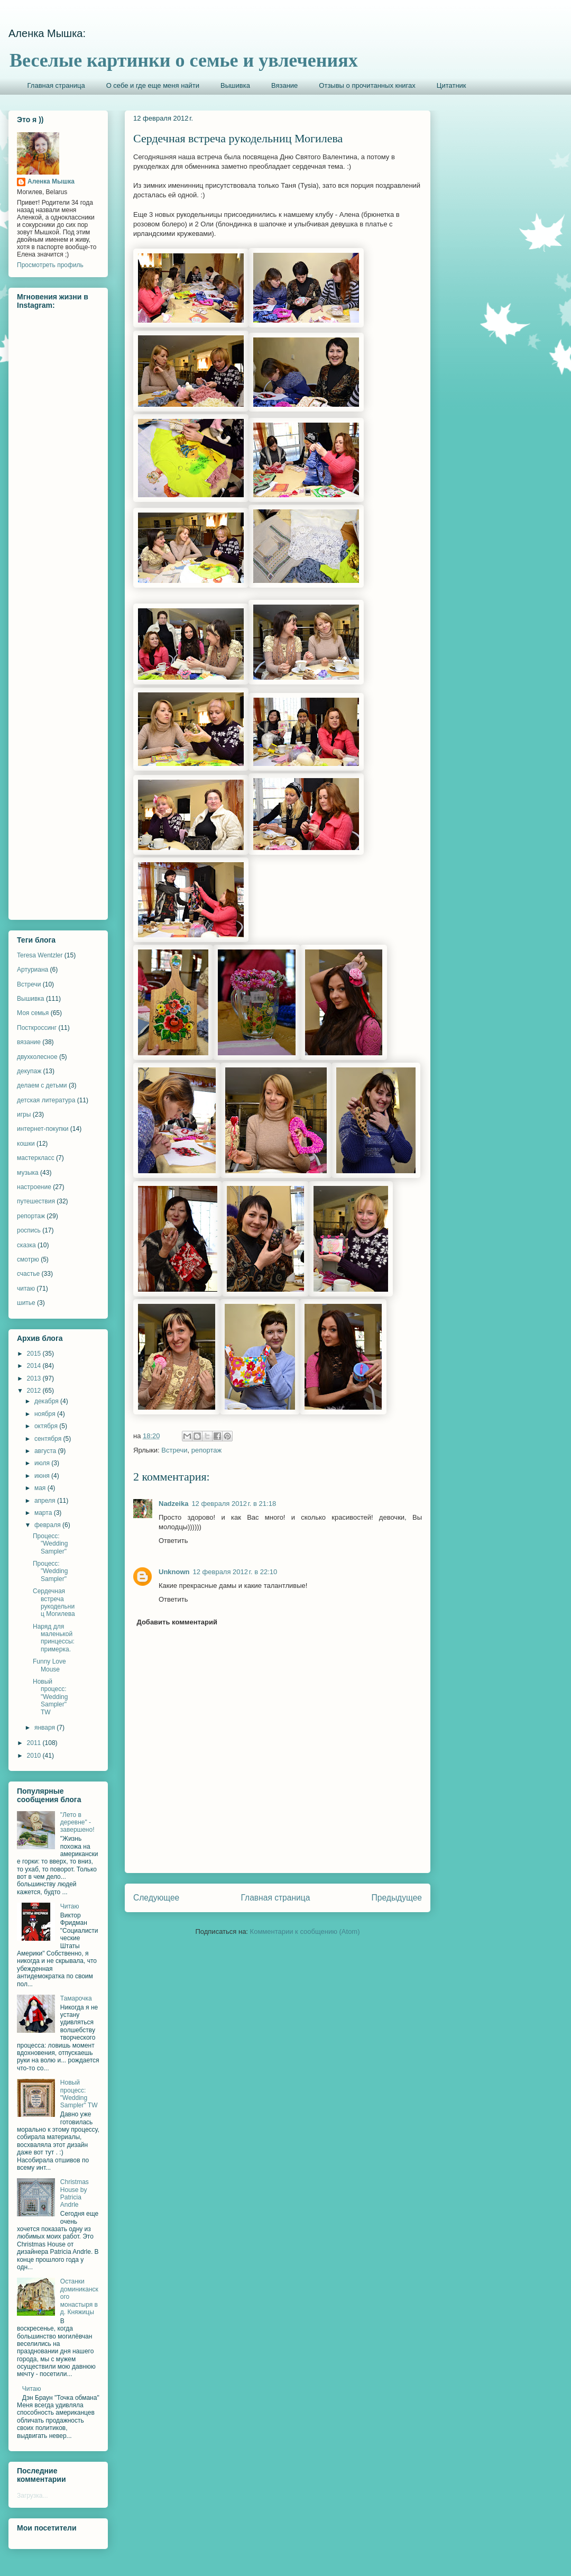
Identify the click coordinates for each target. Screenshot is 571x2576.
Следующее (156, 1897)
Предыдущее (397, 1897)
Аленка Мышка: (47, 33)
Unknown (174, 1572)
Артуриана (32, 969)
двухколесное (37, 1057)
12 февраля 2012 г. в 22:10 (235, 1572)
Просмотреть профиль (50, 265)
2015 (35, 1353)
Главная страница (56, 85)
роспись (29, 1230)
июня (42, 1475)
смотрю (28, 1259)
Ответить (173, 1541)
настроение (34, 1187)
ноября (45, 1414)
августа (46, 1451)
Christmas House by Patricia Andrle (74, 2193)
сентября (48, 1438)
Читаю (69, 1906)
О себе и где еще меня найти (152, 85)
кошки (26, 1143)
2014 (35, 1365)
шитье (26, 1303)
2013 (35, 1378)
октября (46, 1426)
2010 (35, 1755)
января (45, 1727)
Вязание (284, 85)
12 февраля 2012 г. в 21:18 (233, 1504)
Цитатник (451, 85)
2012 (35, 1390)
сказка (26, 1245)
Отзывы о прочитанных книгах (367, 85)
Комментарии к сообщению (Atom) (305, 1931)
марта (44, 1513)
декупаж (29, 1071)
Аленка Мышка (51, 181)
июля (42, 1463)
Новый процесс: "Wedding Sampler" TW (50, 1697)
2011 (35, 1743)
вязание (29, 1042)
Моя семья (33, 1013)
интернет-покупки (42, 1128)
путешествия (36, 1201)
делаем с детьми (42, 1085)
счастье (28, 1273)
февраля (48, 1525)
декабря (47, 1401)
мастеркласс (35, 1158)
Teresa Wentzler (39, 955)
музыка (28, 1172)
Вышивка (235, 85)
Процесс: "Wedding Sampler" (50, 1543)
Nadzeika (173, 1504)
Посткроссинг (37, 1027)
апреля (45, 1500)
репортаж (206, 1450)
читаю (26, 1288)
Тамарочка (76, 1998)
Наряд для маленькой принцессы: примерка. (54, 1638)
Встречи (174, 1450)
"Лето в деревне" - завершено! (77, 1822)
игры (24, 1114)
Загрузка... (32, 2495)
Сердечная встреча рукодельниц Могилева (54, 1602)
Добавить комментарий (177, 1622)
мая (41, 1488)
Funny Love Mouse (49, 1665)
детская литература (46, 1100)
